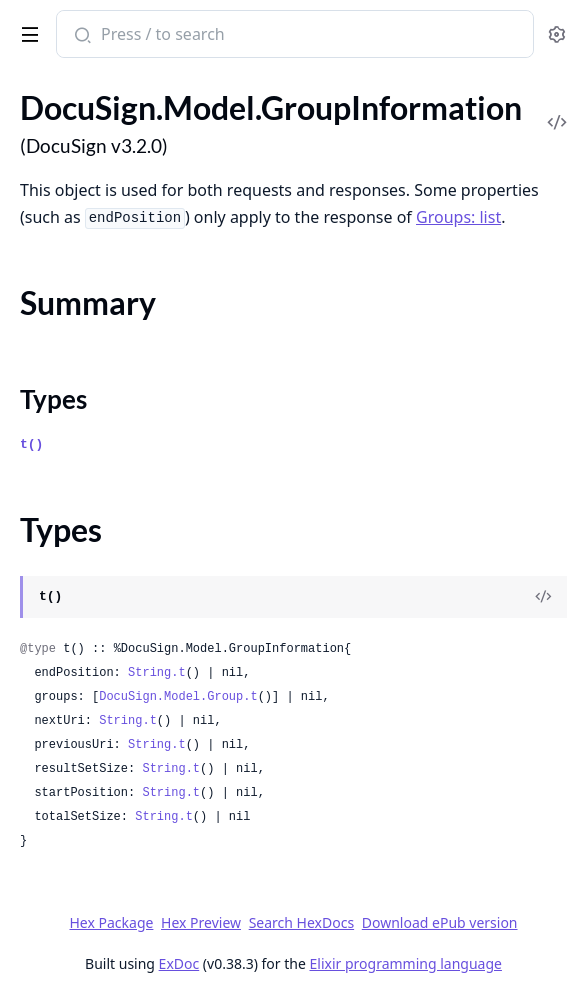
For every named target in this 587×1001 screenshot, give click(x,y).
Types (53, 399)
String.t (157, 673)
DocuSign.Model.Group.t (178, 697)
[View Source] (543, 597)
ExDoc (179, 963)
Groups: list (458, 217)
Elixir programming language (406, 963)
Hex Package (111, 922)
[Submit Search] (80, 36)
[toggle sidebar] (26, 31)
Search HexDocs (301, 923)
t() (31, 444)
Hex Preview (201, 922)
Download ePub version (440, 922)
